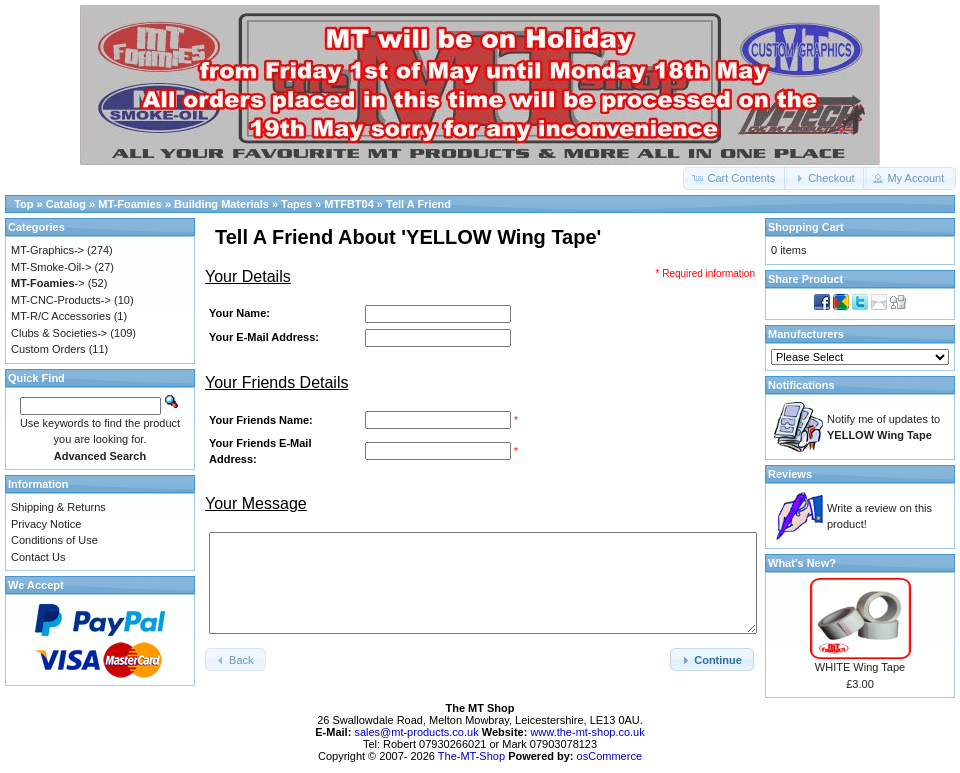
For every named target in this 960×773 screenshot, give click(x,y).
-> (48, 283)
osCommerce (609, 756)
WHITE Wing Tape (860, 667)
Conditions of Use (54, 540)
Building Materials (221, 204)
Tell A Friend (418, 204)
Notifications (801, 385)
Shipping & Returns (58, 507)
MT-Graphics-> (47, 250)
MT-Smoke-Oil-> (51, 267)
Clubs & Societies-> (59, 333)
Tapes (296, 204)
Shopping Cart (806, 227)
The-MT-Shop (471, 756)
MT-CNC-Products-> (61, 300)
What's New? (802, 563)
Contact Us (38, 557)
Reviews (790, 474)
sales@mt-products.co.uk (417, 732)
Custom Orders (48, 349)
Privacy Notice (46, 524)
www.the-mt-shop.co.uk (587, 732)
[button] (735, 178)
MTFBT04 (349, 204)
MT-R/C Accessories (61, 316)
